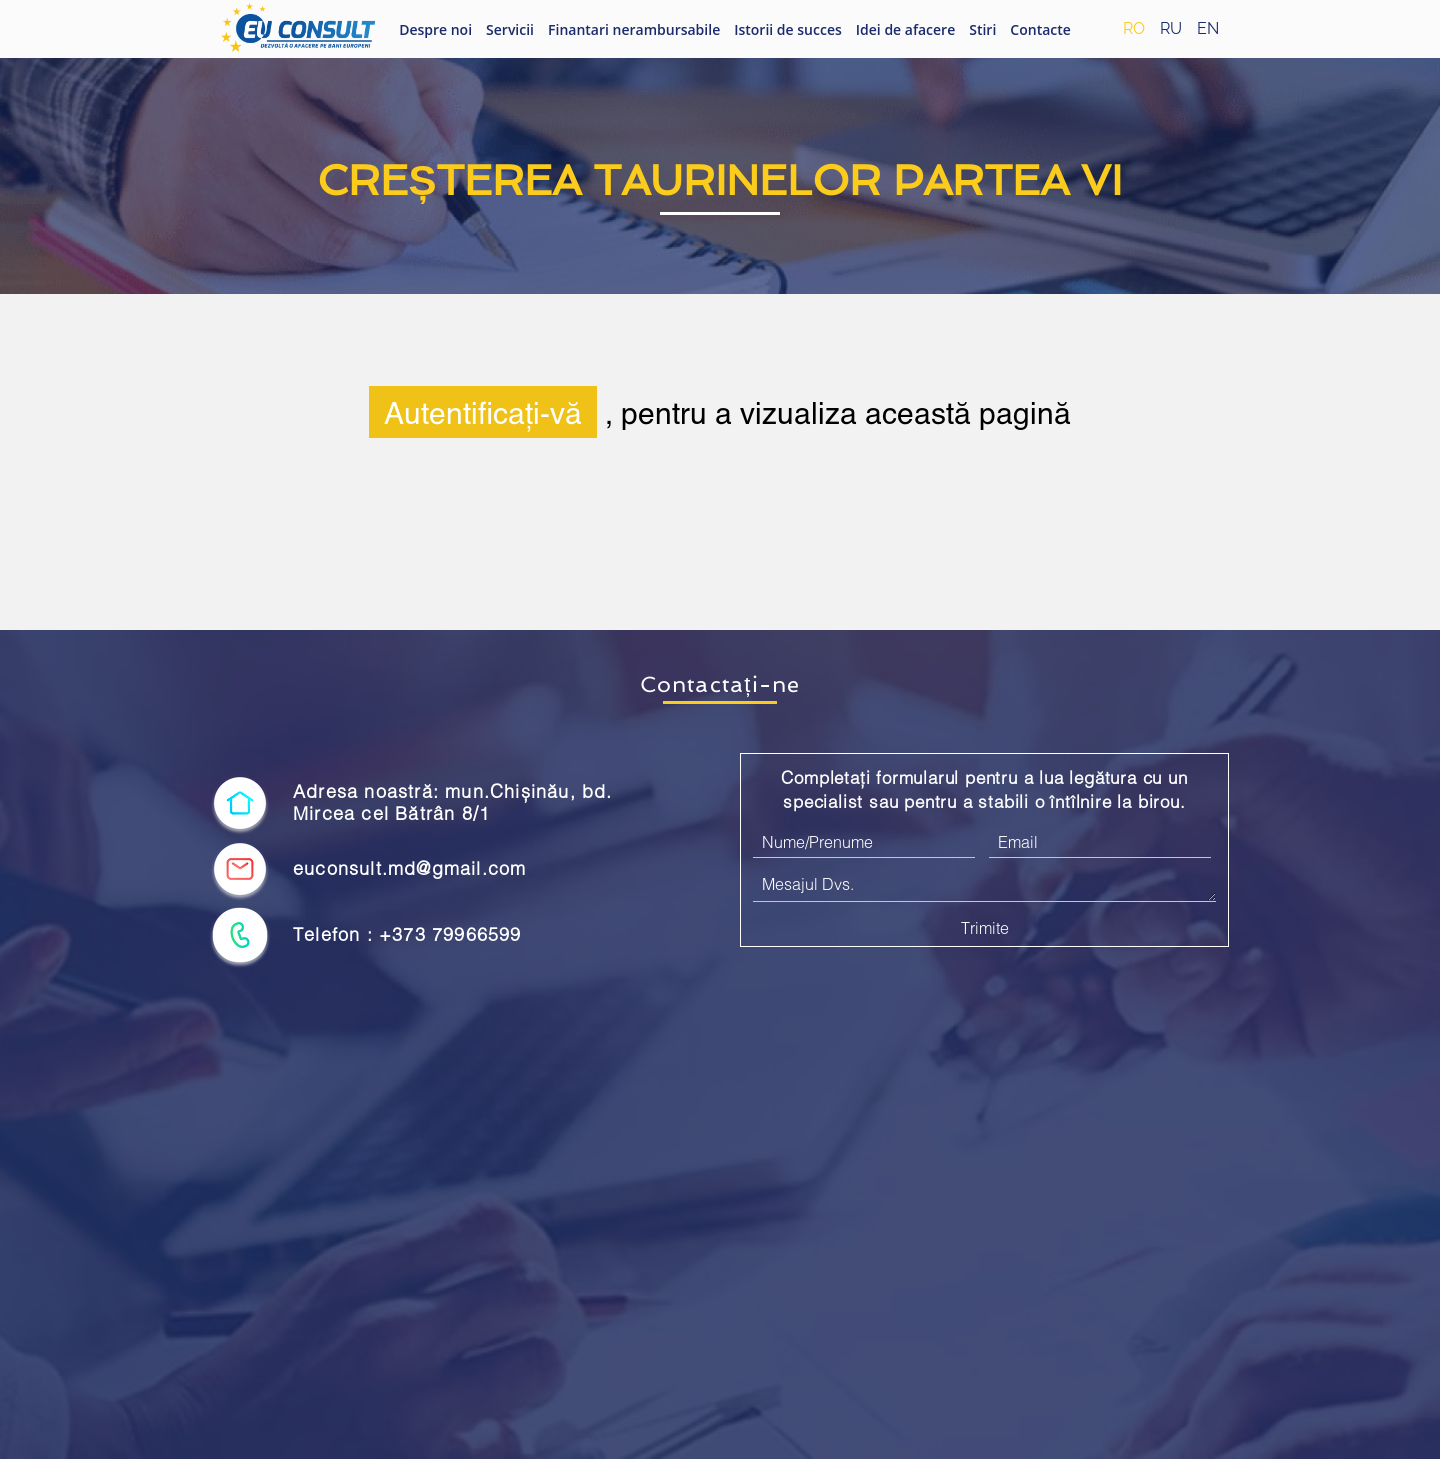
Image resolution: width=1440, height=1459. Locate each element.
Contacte (1040, 29)
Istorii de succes (788, 29)
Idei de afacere (905, 29)
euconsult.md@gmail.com (409, 868)
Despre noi (435, 29)
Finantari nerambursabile (634, 29)
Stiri (982, 29)
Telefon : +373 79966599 (407, 934)
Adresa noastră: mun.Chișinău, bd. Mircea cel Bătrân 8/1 (453, 802)
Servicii (510, 29)
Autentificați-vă (483, 412)
